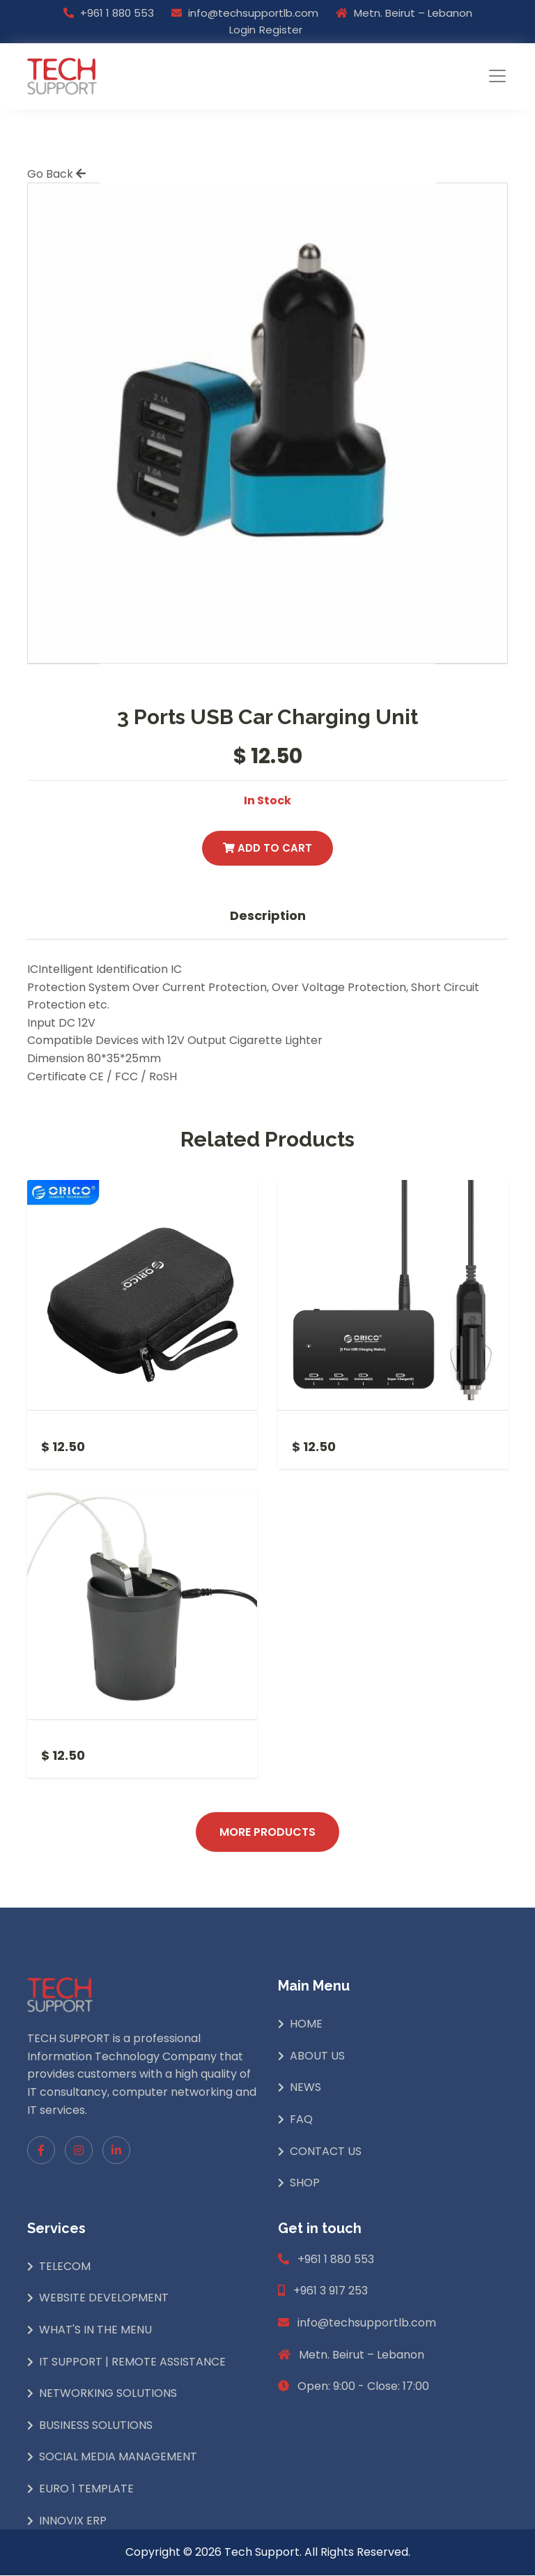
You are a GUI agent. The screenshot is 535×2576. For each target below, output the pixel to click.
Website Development (104, 2298)
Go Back (56, 174)
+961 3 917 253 (330, 2291)
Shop (305, 2183)
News (305, 2088)
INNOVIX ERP (73, 2521)
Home (306, 2024)
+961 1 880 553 (117, 13)
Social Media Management (118, 2457)
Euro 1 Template (86, 2489)
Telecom (65, 2267)
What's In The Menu (95, 2330)
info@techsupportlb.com (253, 13)
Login (242, 29)
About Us (317, 2056)
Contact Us (326, 2151)
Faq (301, 2120)
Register (280, 29)
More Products (267, 1832)
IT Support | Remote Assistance (132, 2362)
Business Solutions (96, 2426)
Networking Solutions (108, 2394)
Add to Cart (267, 848)
